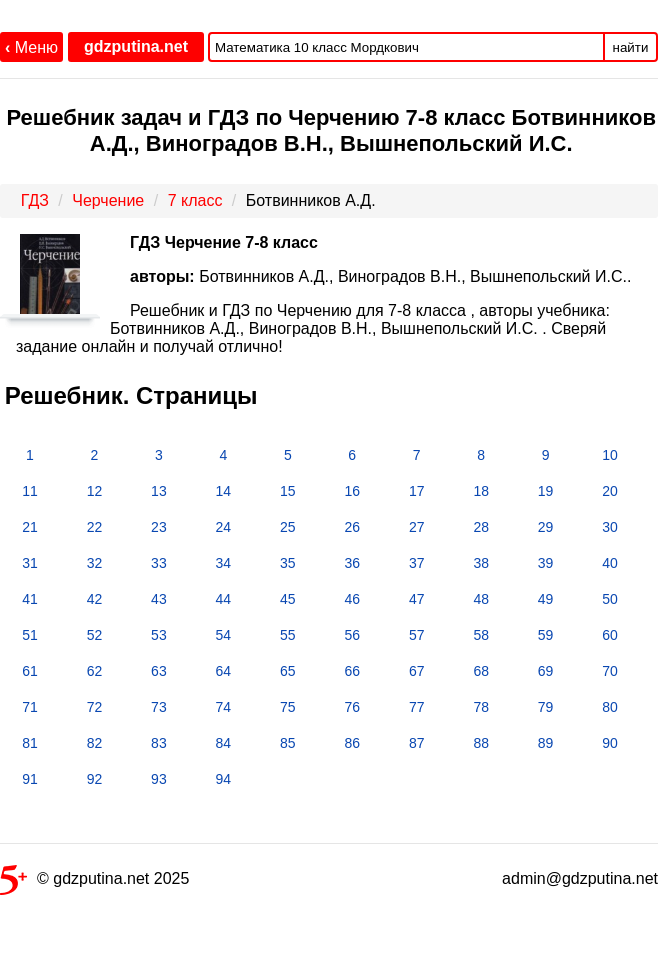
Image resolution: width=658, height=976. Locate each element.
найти (631, 47)
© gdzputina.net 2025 (94, 882)
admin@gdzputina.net (580, 878)
